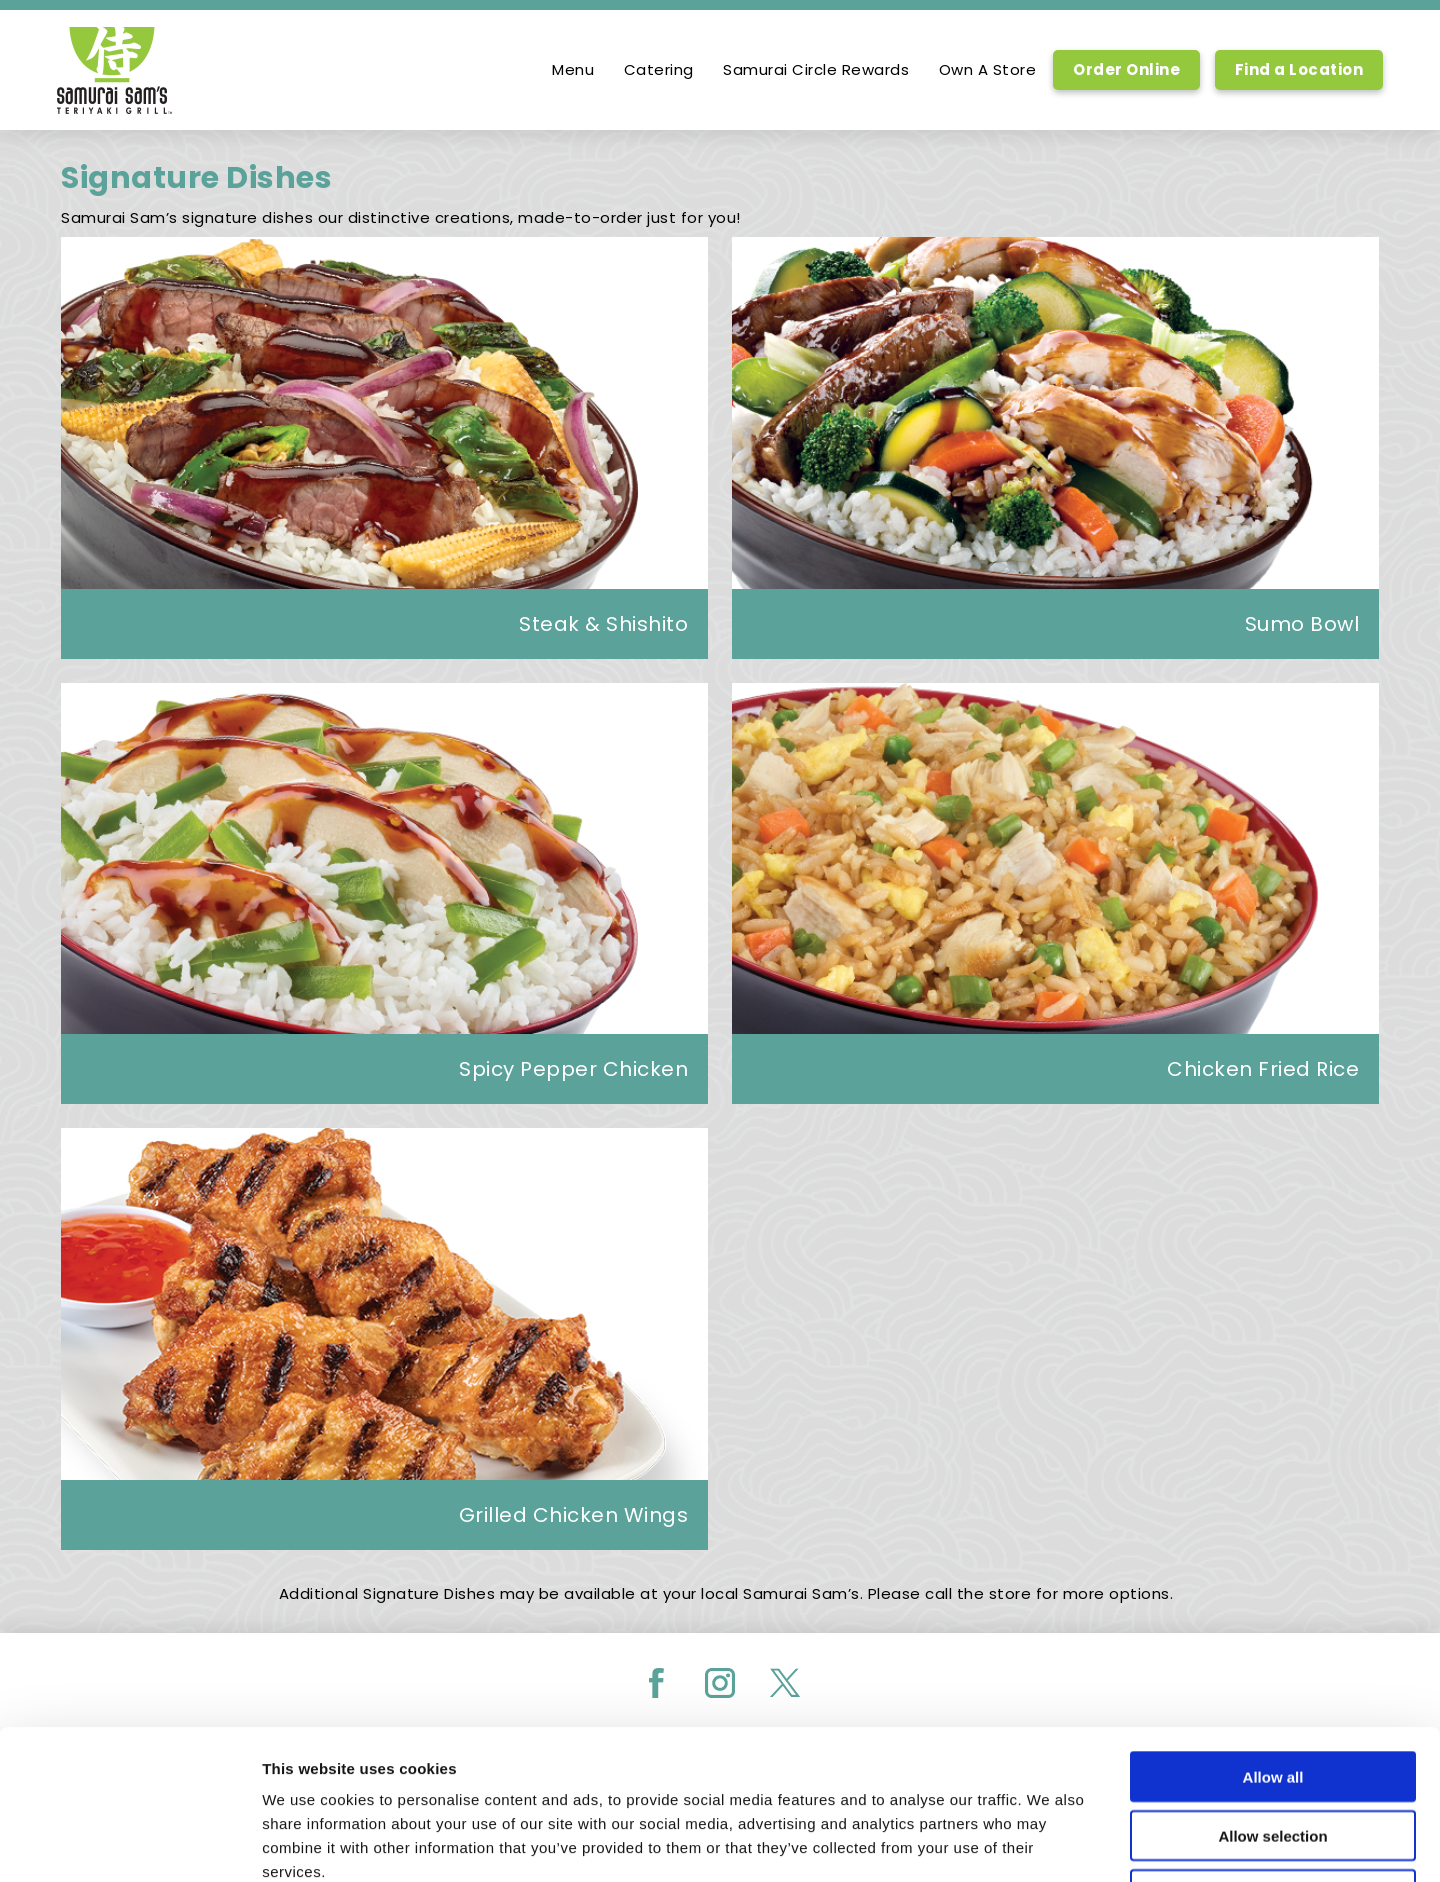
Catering (659, 70)
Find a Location (1299, 69)
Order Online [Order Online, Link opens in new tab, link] (1126, 69)
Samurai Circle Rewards (816, 70)
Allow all (1273, 1636)
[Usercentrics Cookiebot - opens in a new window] (129, 1843)
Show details (1049, 1842)
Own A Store (988, 70)
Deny (1273, 1754)
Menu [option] (573, 70)
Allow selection (1272, 1695)
